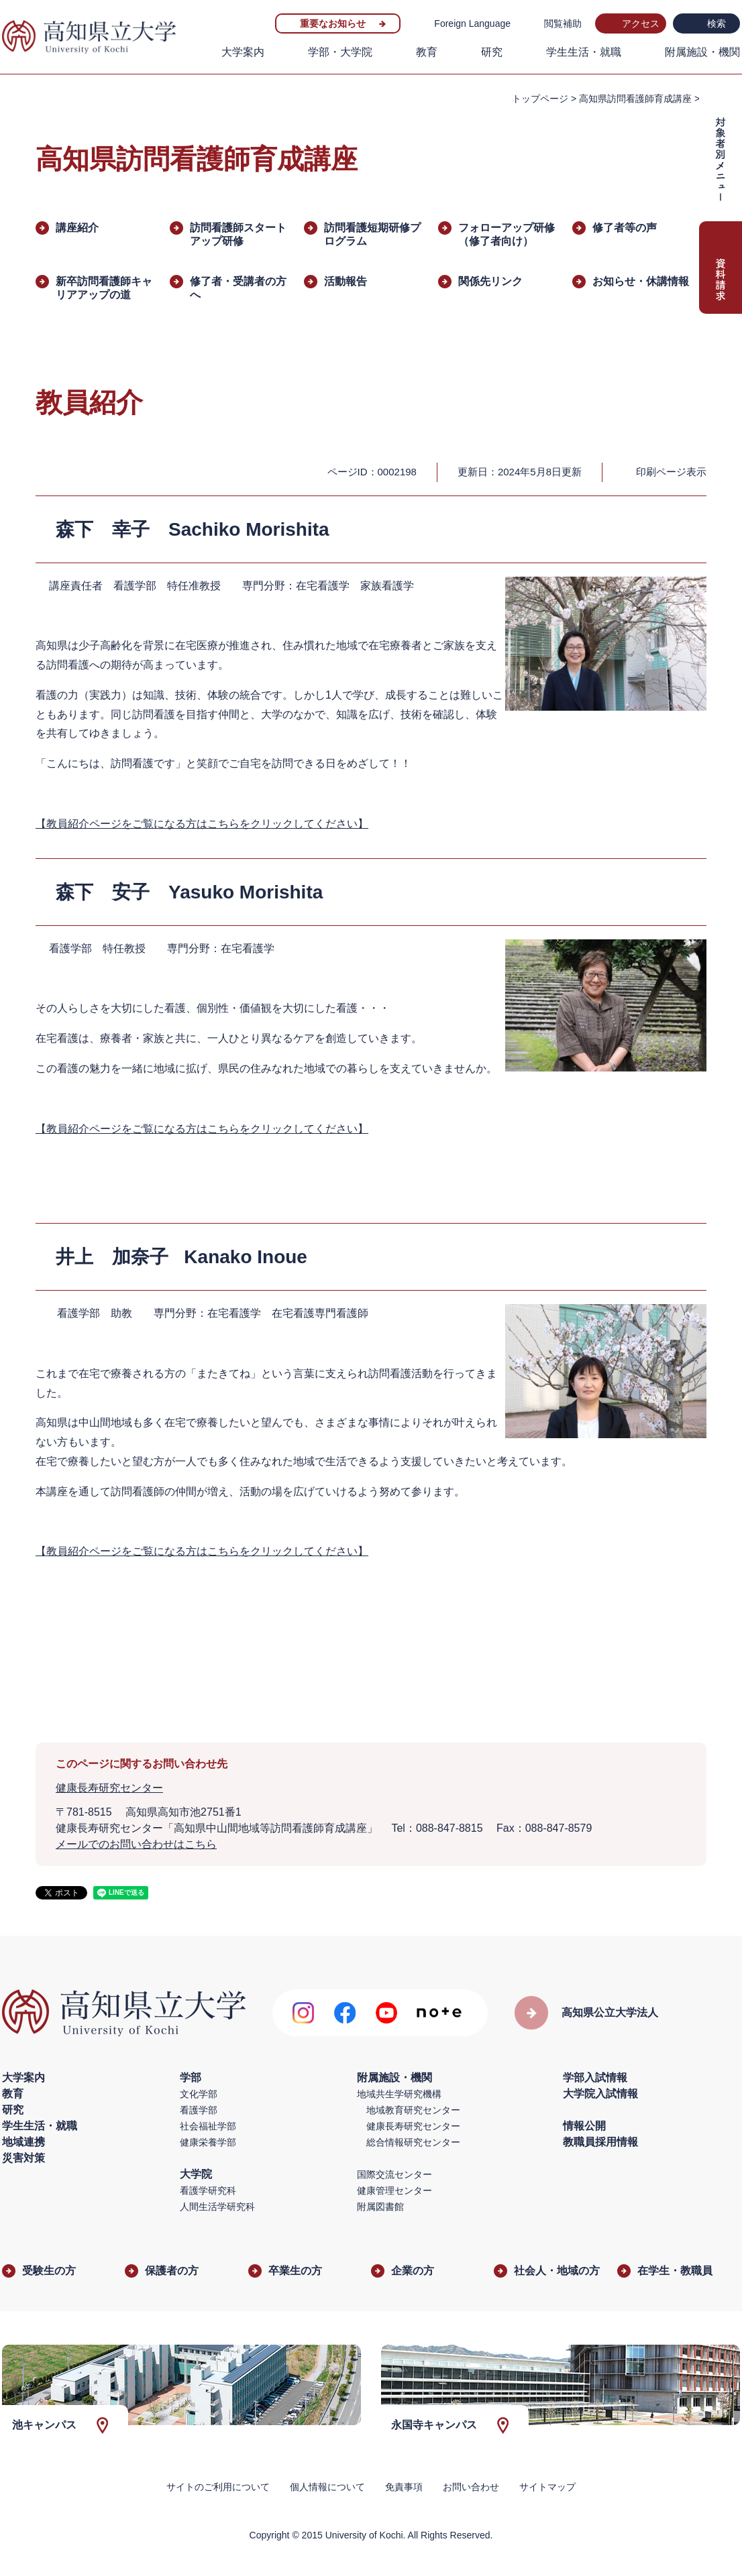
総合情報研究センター (413, 2142)
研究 (491, 52)
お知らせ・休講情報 (640, 281)
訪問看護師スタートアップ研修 (238, 234)
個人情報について (327, 2486)
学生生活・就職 (583, 52)
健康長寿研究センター (109, 1788)
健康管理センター (394, 2190)
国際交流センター (394, 2174)
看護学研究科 (208, 2190)
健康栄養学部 (208, 2142)
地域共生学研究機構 (399, 2094)
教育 (426, 52)
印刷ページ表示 (671, 471)
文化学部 (198, 2094)
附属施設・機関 (702, 52)
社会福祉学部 (208, 2126)
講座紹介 (77, 227)
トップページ (540, 98)
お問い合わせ (471, 2486)
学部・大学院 (340, 52)
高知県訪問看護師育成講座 (635, 98)
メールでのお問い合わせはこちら (136, 1844)
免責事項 (404, 2486)
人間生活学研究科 (217, 2206)
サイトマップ (547, 2486)
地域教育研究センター (413, 2110)
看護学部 (198, 2110)
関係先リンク (490, 281)
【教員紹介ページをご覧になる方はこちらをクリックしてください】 (202, 823)
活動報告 (345, 281)
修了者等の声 (624, 227)
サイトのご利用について (218, 2486)
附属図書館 (380, 2206)
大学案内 (242, 52)
